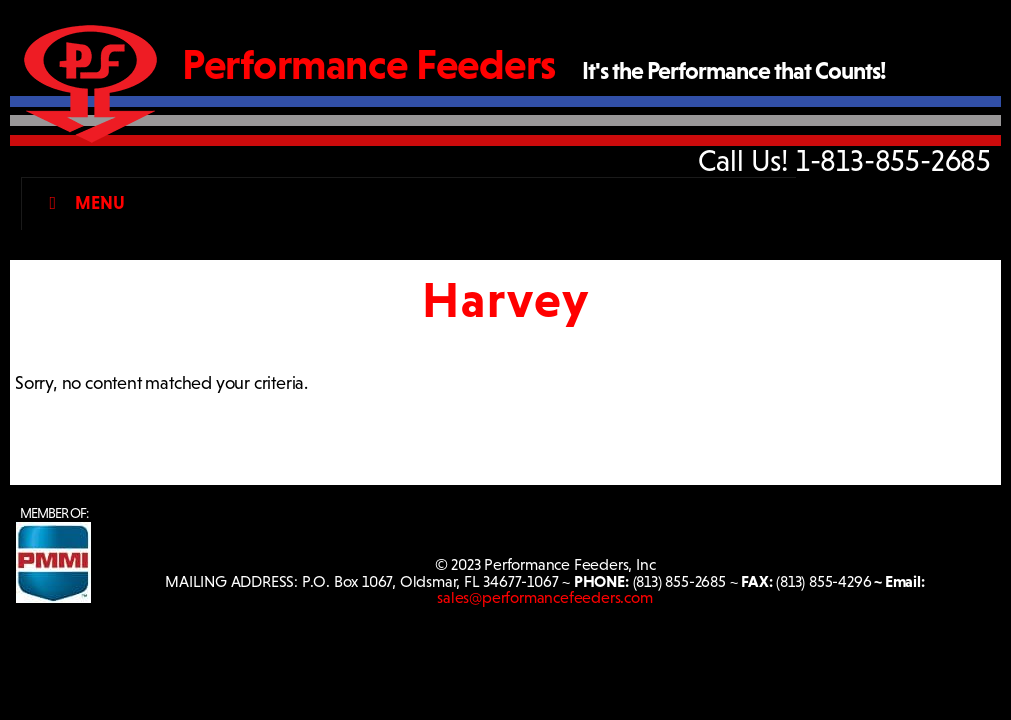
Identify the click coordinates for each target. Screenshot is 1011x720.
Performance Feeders (369, 64)
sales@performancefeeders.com (544, 597)
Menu (82, 203)
